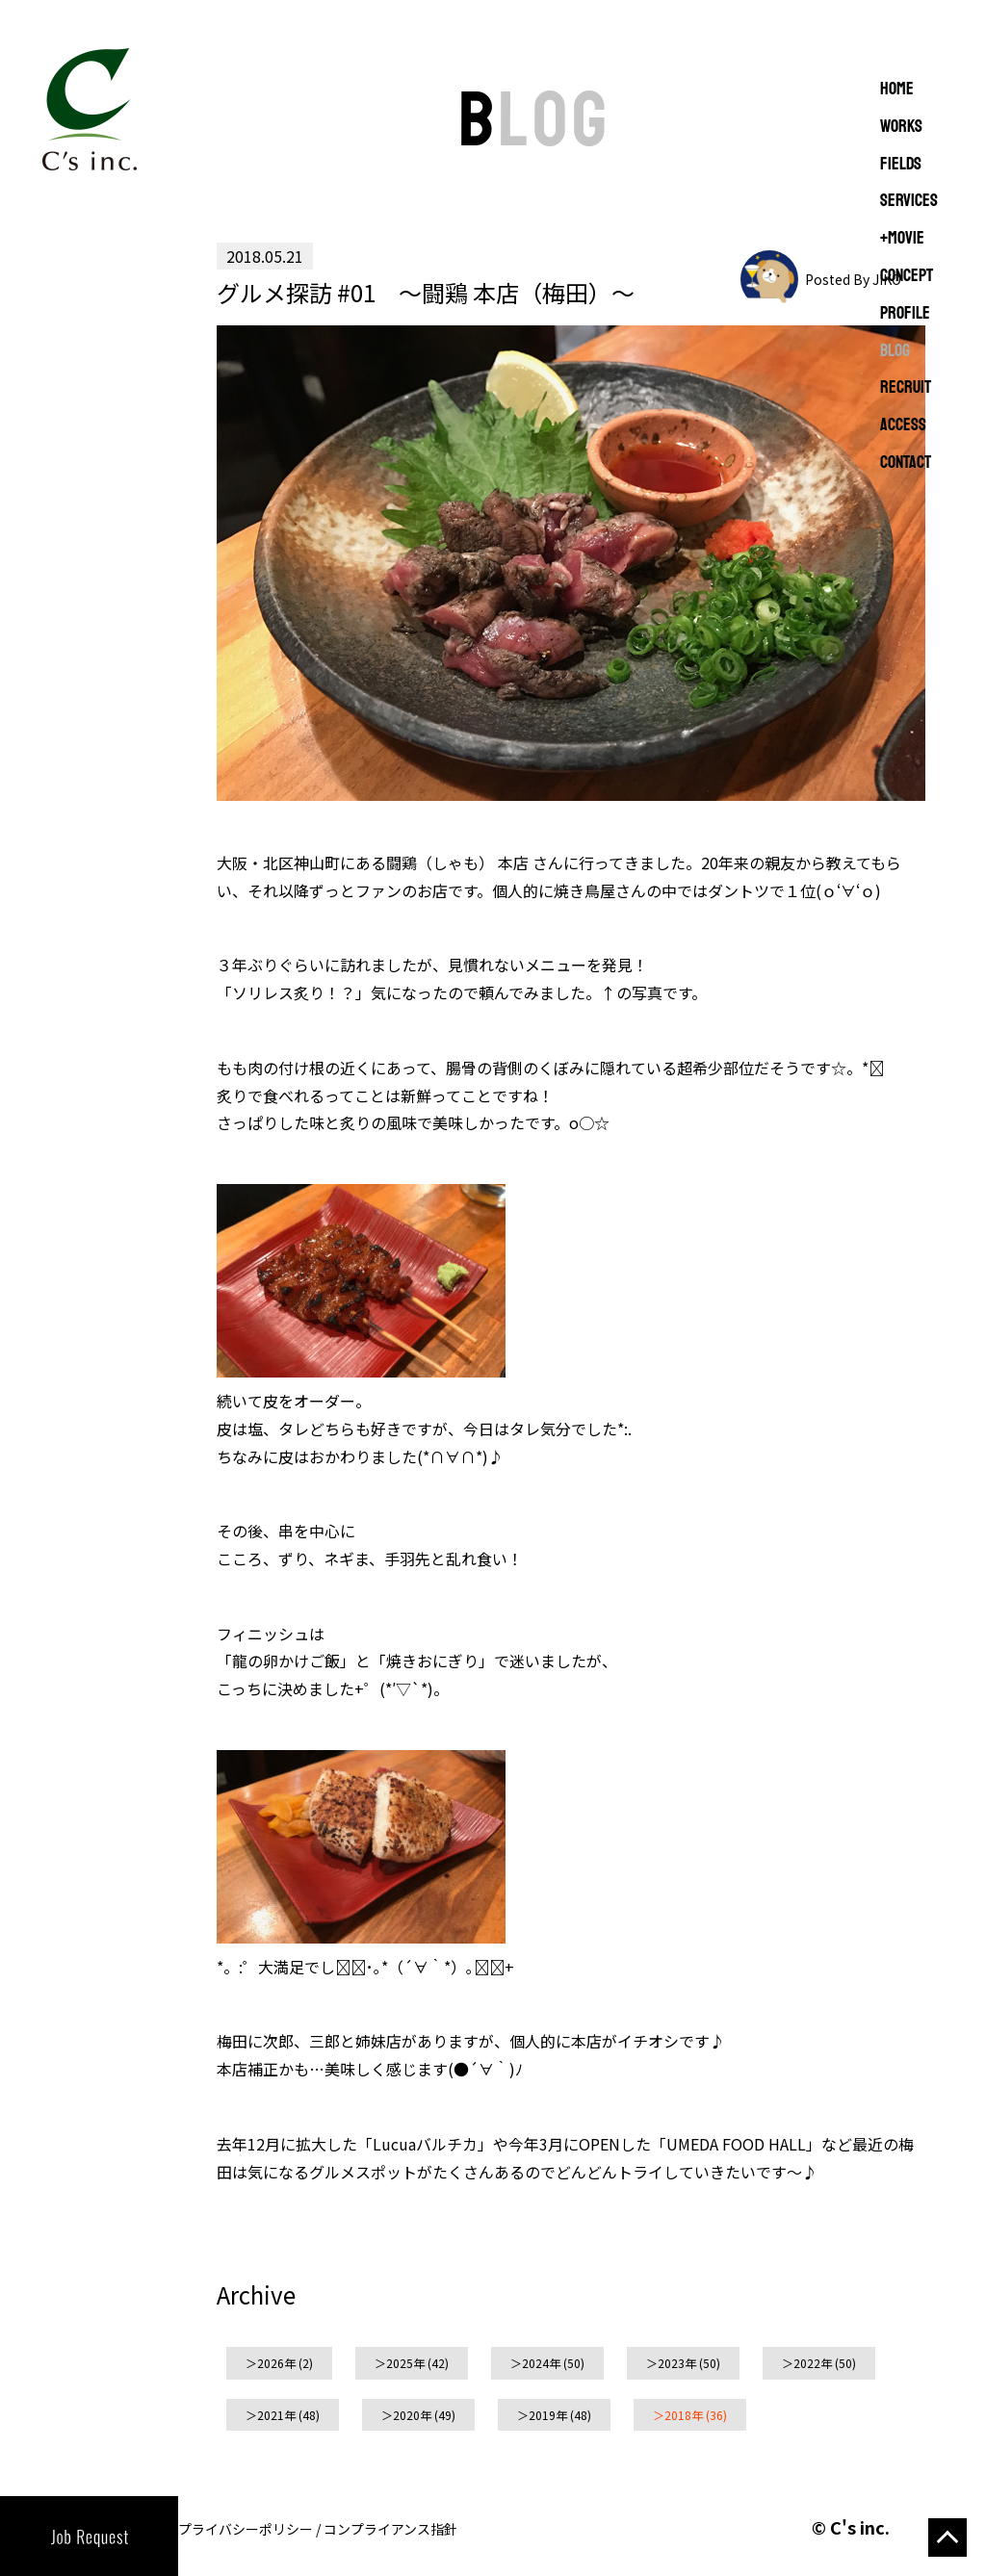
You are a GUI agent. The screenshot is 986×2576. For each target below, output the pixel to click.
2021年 (276, 2415)
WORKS (901, 127)
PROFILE (905, 313)
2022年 (812, 2363)
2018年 (683, 2415)
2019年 (548, 2415)
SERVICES (909, 201)
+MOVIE (902, 238)
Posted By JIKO (853, 279)
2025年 (405, 2363)
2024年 (541, 2363)
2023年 (677, 2363)
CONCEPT (906, 276)
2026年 (276, 2363)
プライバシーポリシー (245, 2528)
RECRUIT (905, 388)
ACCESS (903, 425)
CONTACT (905, 463)
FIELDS (900, 164)
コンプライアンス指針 (390, 2528)
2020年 (412, 2415)
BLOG (895, 351)
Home (897, 89)
